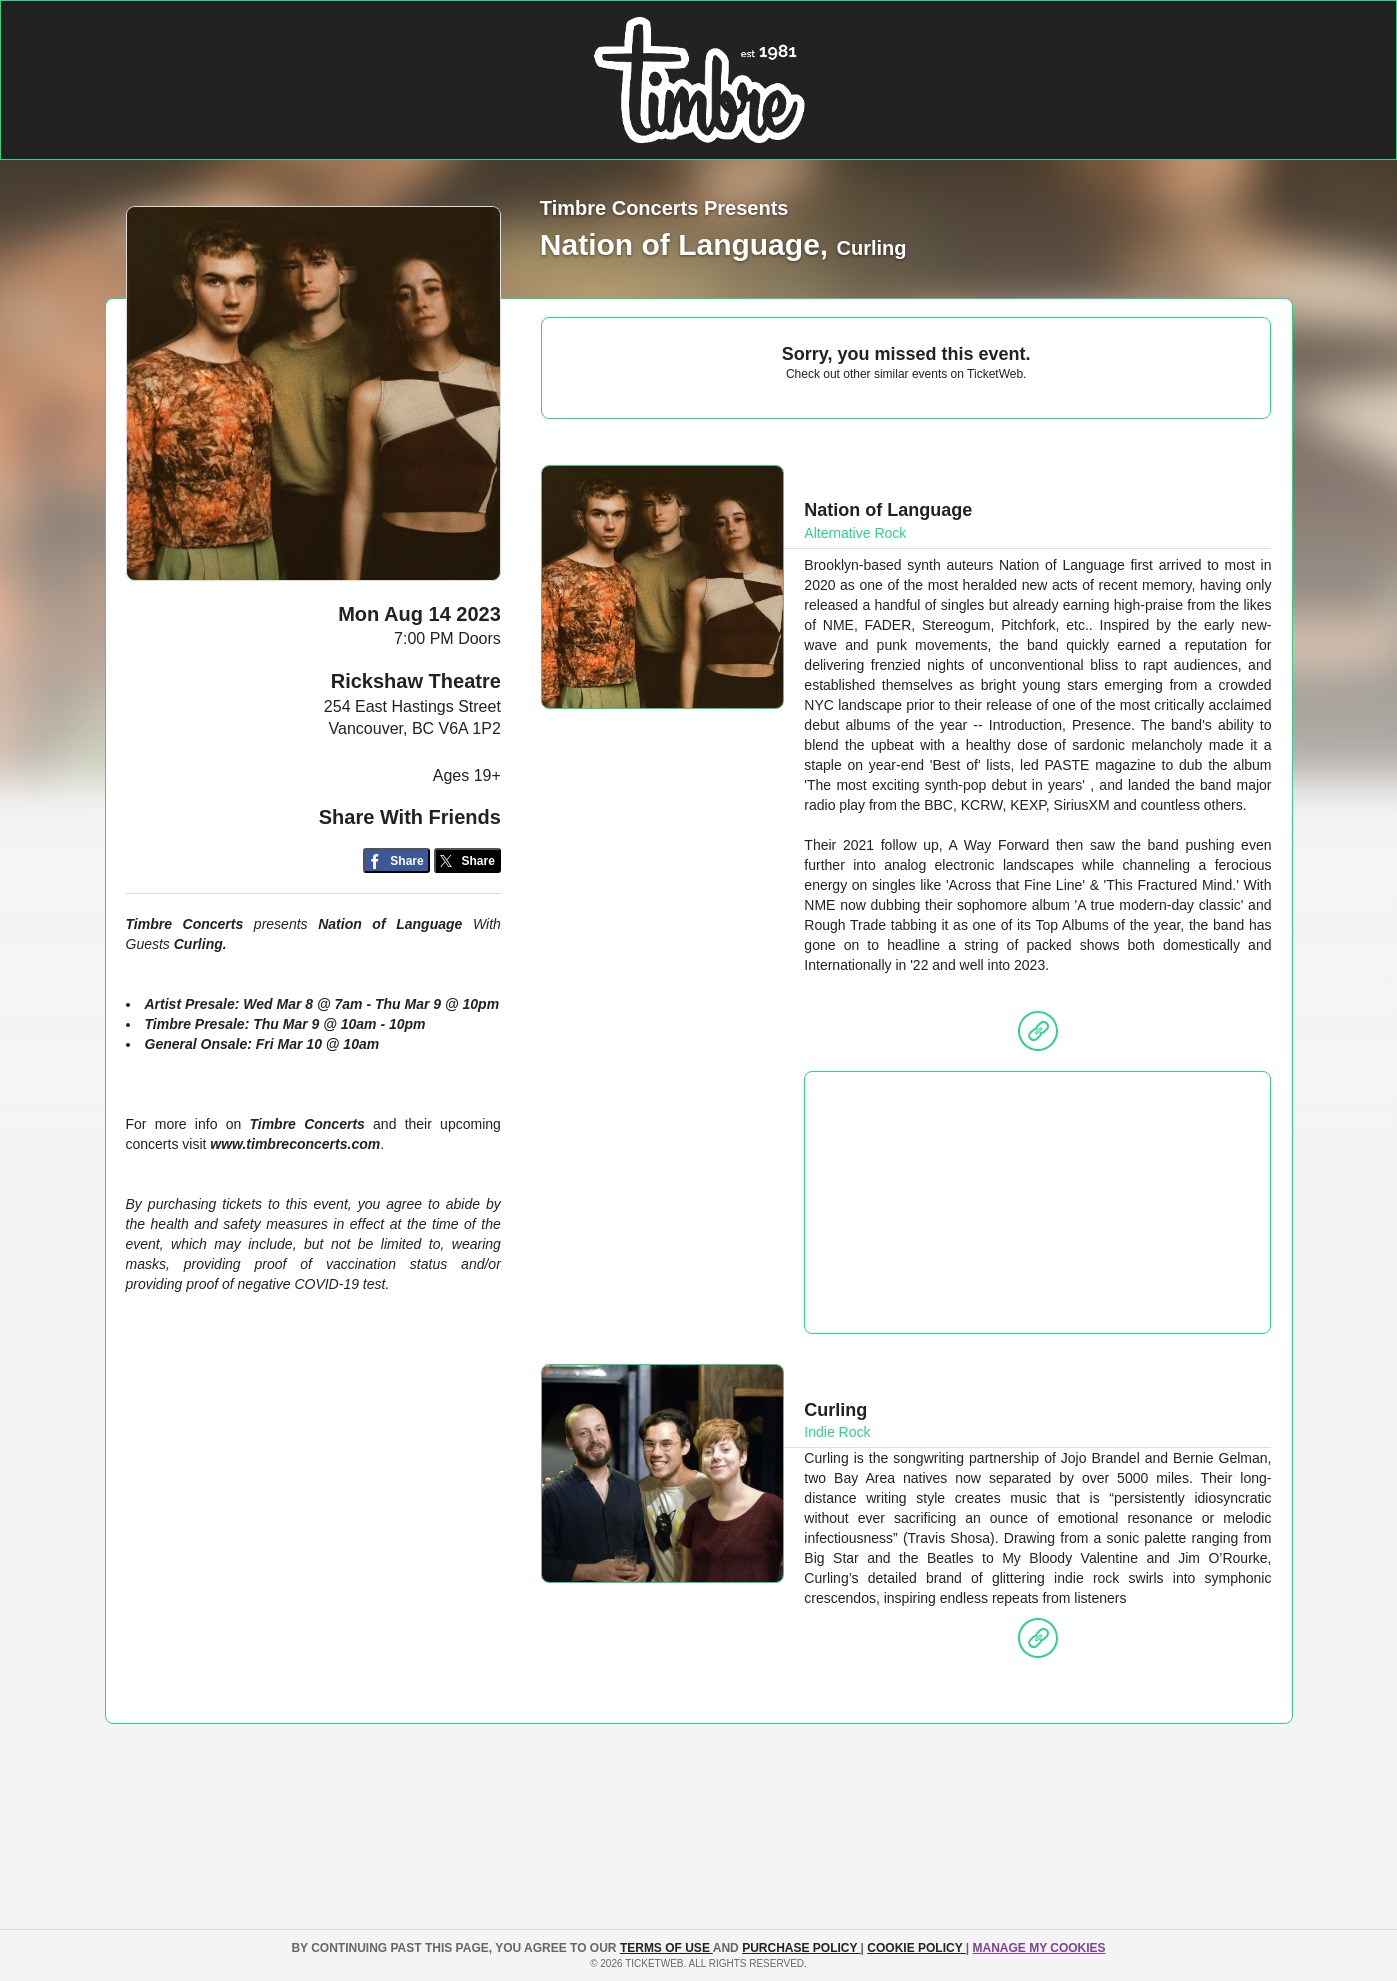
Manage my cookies (1038, 1948)
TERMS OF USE (666, 1948)
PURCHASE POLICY (801, 1948)
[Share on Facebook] (396, 860)
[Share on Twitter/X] (467, 860)
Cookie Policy (916, 1948)
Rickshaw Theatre (416, 681)
